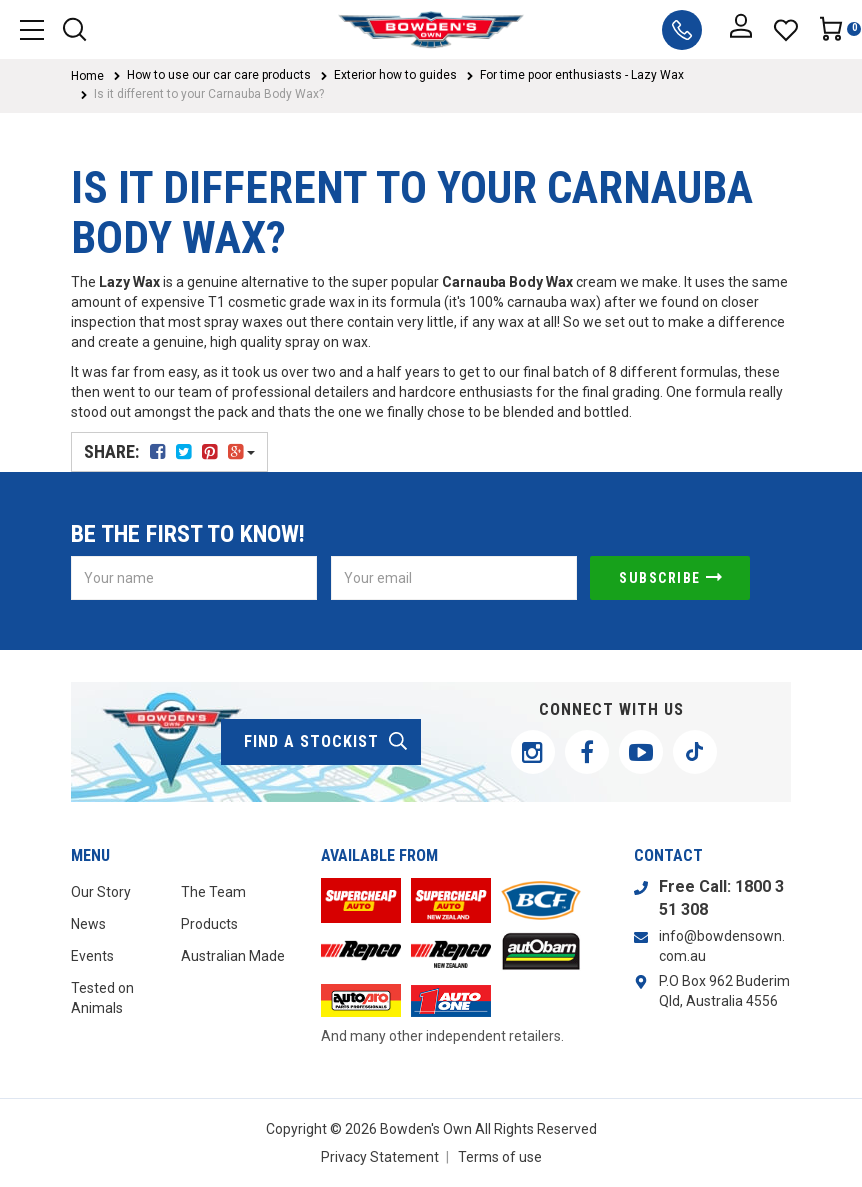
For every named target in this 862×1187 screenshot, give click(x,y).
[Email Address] (454, 578)
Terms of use (500, 1157)
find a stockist (326, 742)
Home (87, 76)
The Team (213, 892)
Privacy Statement (380, 1157)
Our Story (101, 892)
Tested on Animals (102, 998)
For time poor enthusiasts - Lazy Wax (582, 75)
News (88, 924)
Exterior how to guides (395, 75)
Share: (169, 451)
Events (92, 956)
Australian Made (233, 956)
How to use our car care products (219, 75)
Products (209, 924)
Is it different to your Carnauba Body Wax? (209, 94)
